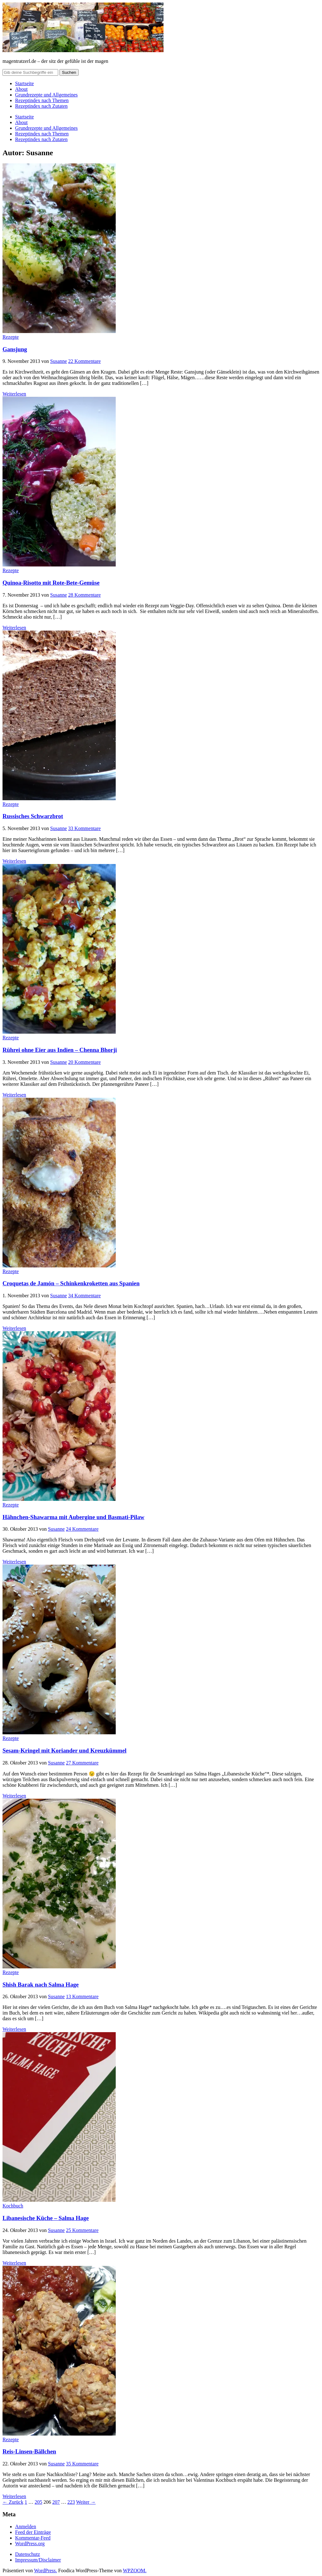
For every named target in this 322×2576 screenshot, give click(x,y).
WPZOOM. (135, 2570)
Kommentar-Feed (33, 2537)
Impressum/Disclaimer (38, 2559)
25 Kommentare (82, 2230)
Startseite (24, 83)
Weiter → (86, 2502)
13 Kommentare (82, 1996)
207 (56, 2502)
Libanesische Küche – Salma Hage (46, 2218)
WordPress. (45, 2570)
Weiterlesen (14, 394)
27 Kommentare (82, 1762)
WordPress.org (30, 2543)
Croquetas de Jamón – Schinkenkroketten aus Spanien (71, 1283)
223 (71, 2502)
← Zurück (13, 2502)
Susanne (58, 361)
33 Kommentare (84, 828)
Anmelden (25, 2526)
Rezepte (11, 337)
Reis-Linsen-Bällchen (29, 2451)
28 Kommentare (84, 595)
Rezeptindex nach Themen (42, 100)
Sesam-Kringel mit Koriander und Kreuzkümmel (64, 1750)
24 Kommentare (82, 1529)
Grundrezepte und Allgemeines (46, 94)
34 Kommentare (84, 1295)
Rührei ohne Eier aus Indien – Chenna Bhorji (60, 1050)
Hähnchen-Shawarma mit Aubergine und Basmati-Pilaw (73, 1517)
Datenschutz (27, 2554)
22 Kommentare (84, 361)
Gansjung (15, 349)
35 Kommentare (82, 2463)
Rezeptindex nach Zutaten (41, 106)
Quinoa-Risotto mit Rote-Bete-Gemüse (51, 582)
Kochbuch (13, 2205)
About (21, 89)
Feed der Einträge (33, 2532)
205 (38, 2502)
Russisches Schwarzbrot (33, 816)
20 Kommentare (84, 1062)
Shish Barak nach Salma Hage (41, 1984)
